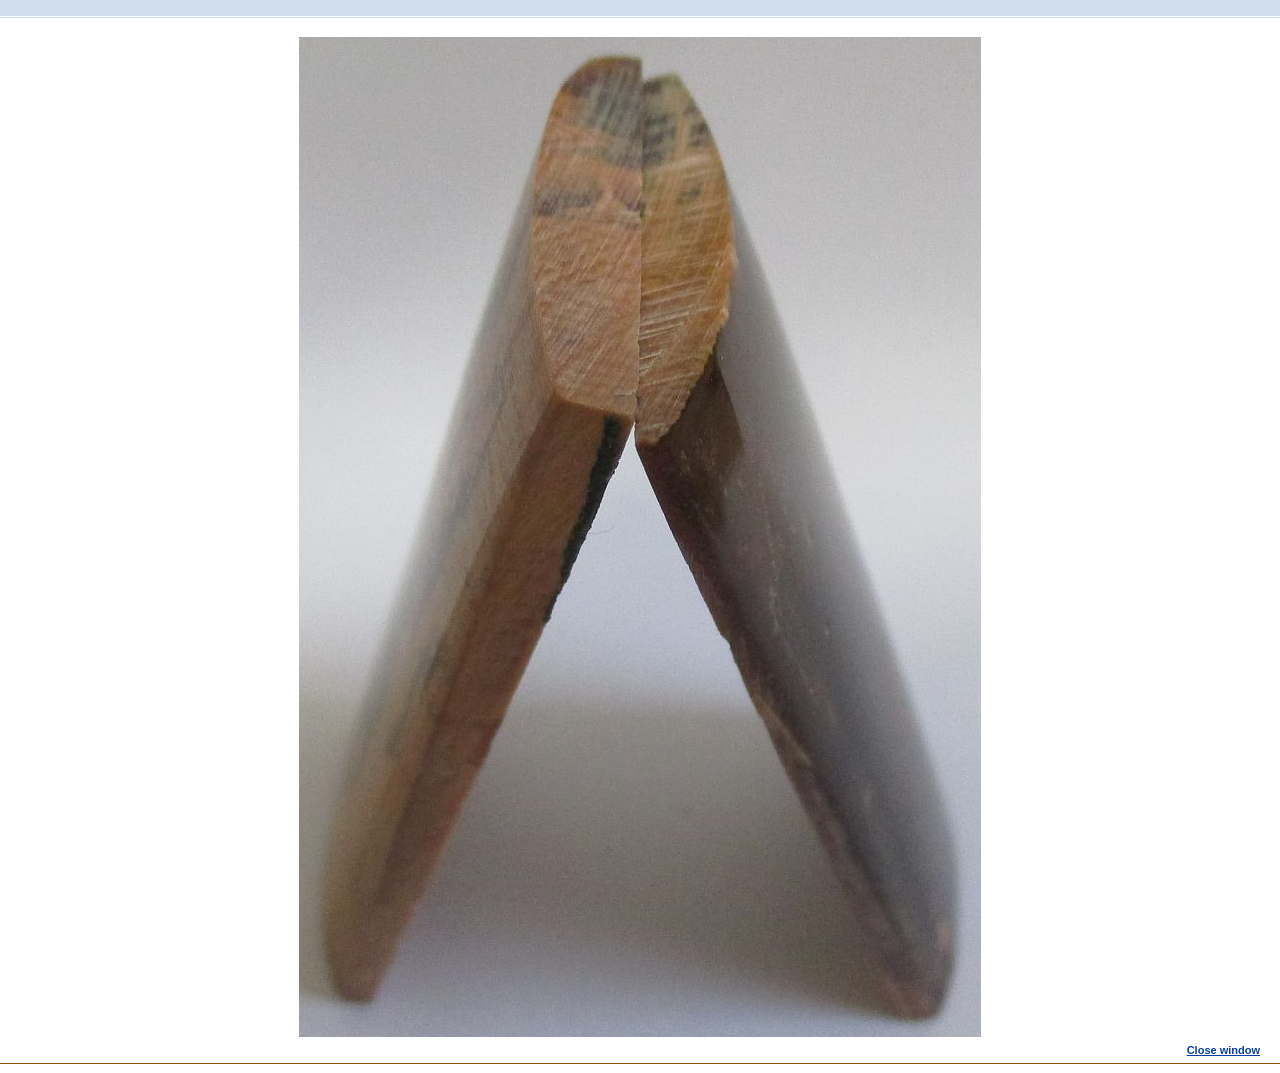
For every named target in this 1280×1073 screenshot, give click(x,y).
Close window (1223, 1050)
